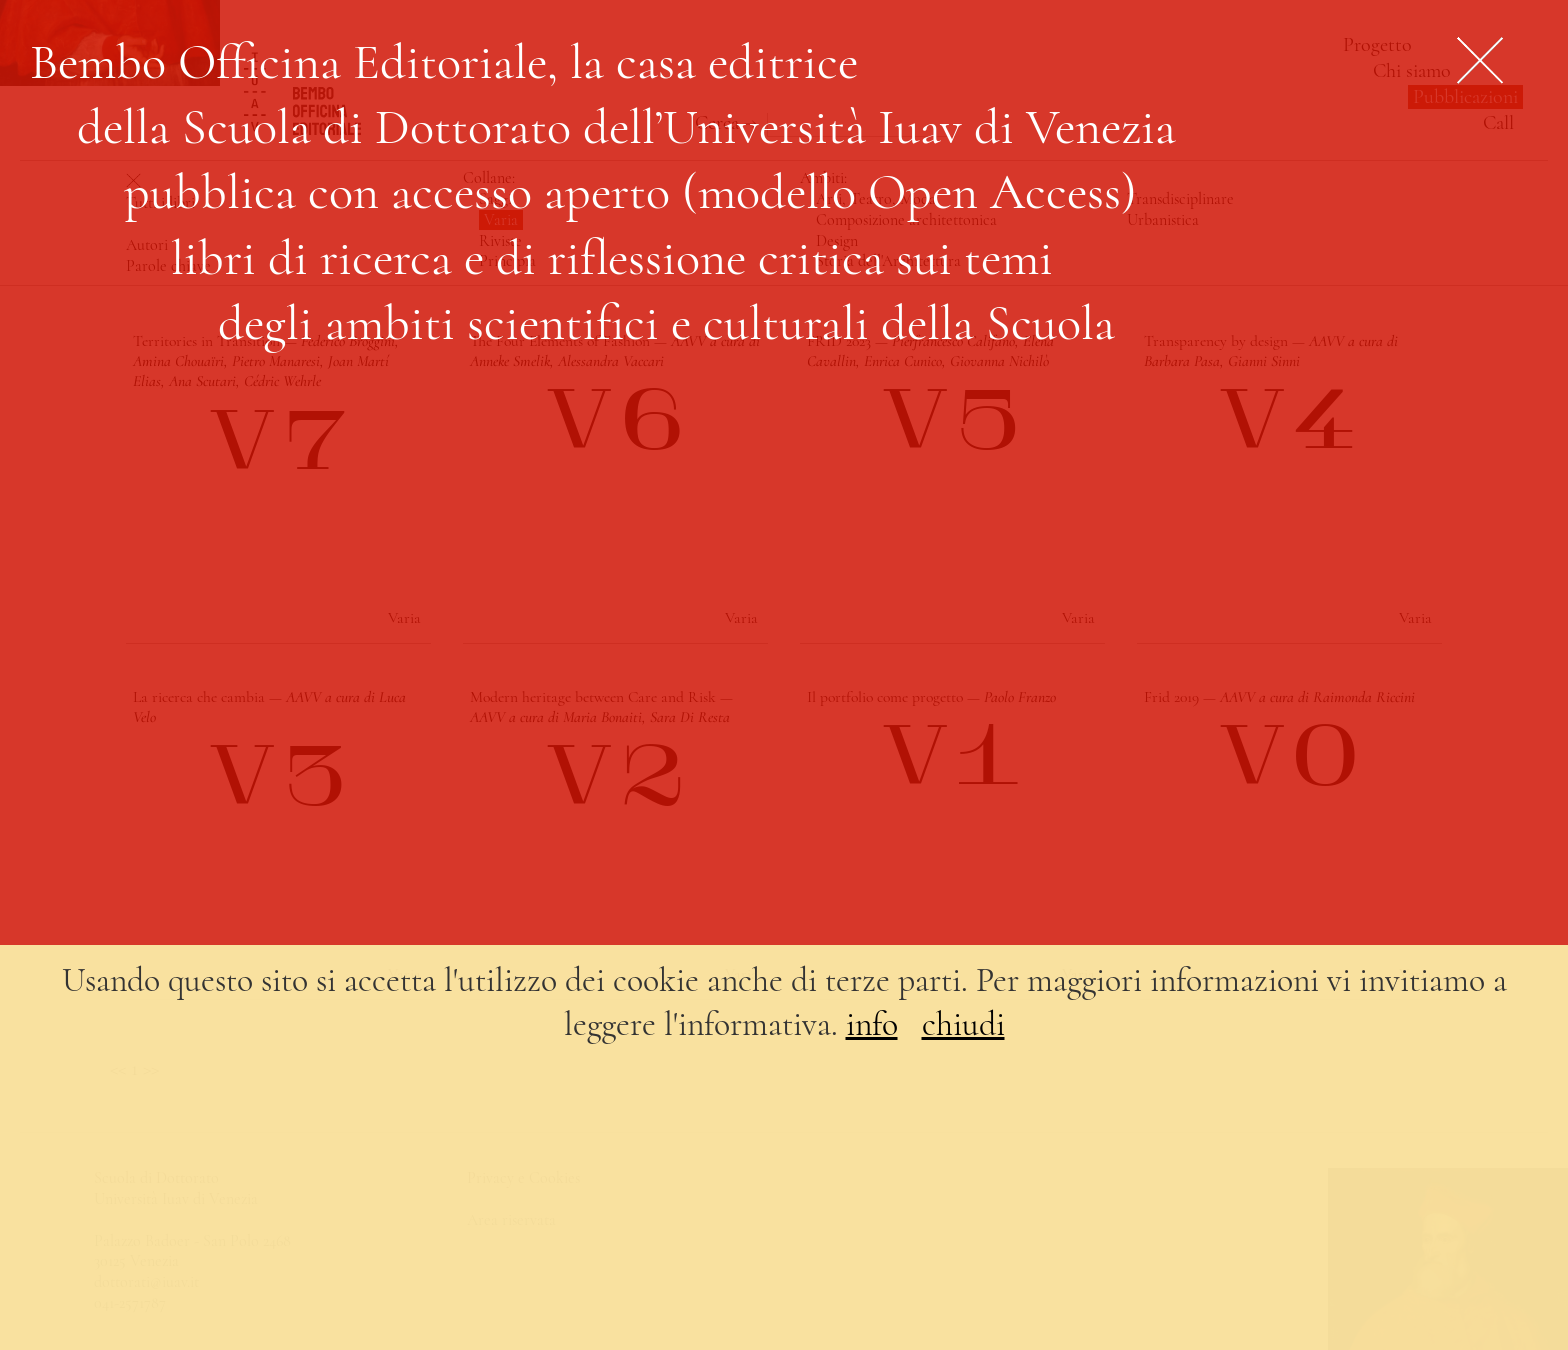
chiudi (963, 1024)
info (872, 1024)
